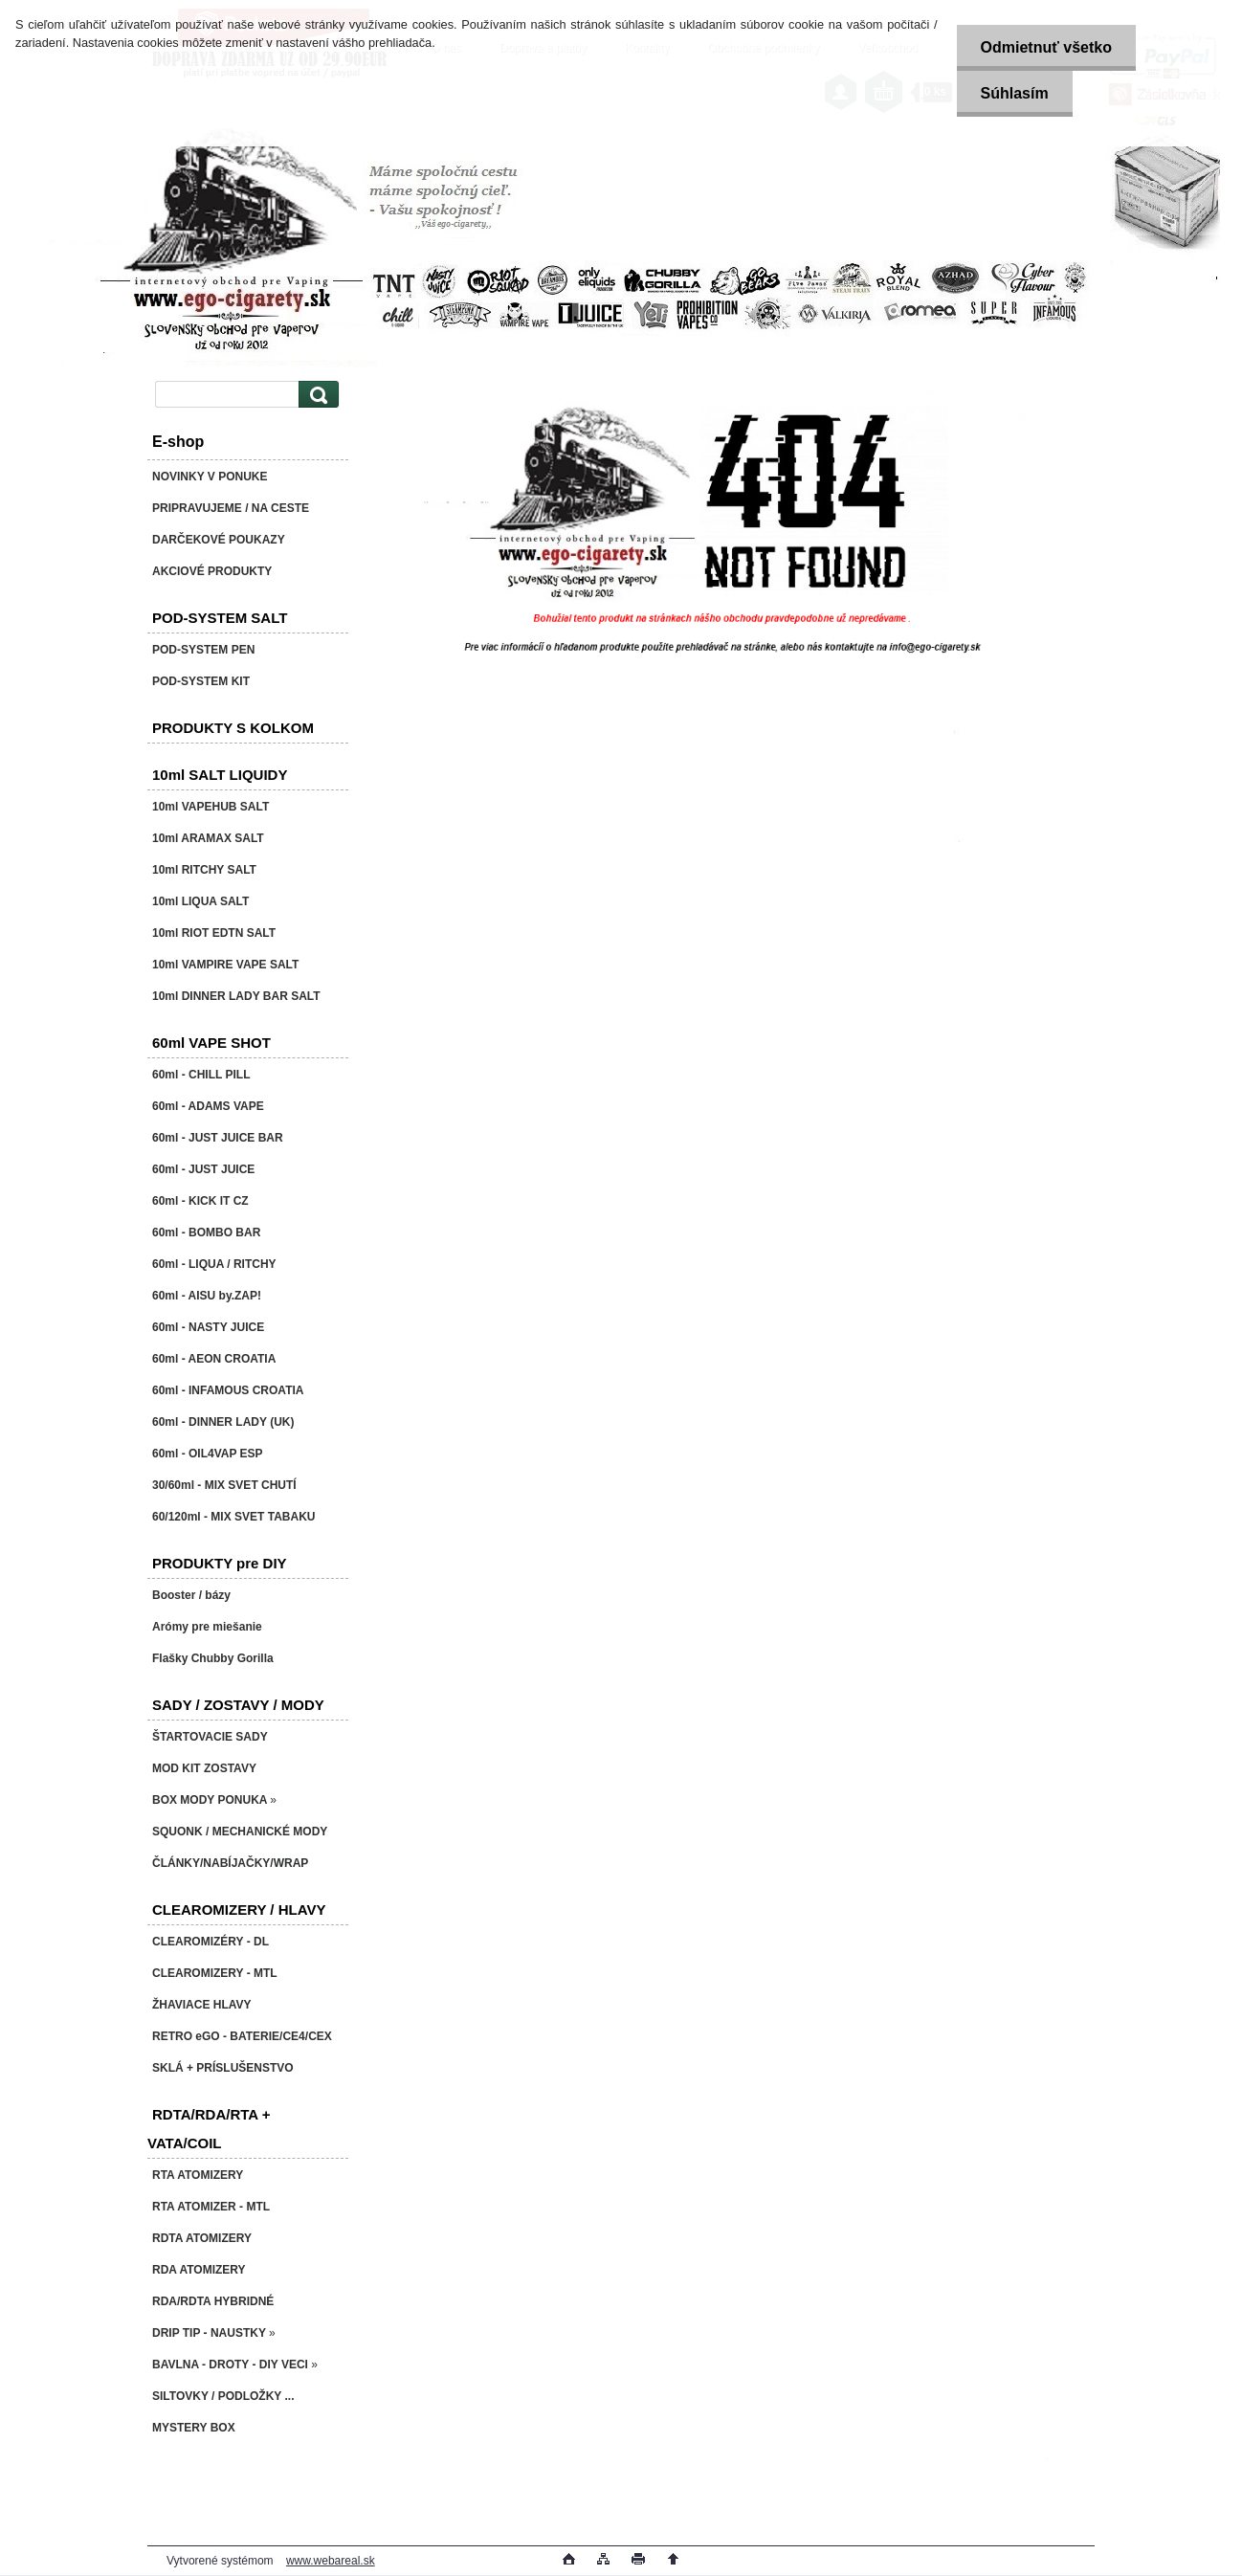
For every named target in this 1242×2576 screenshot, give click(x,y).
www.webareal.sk (330, 2560)
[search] (316, 395)
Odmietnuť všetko (1046, 47)
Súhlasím (1015, 93)
